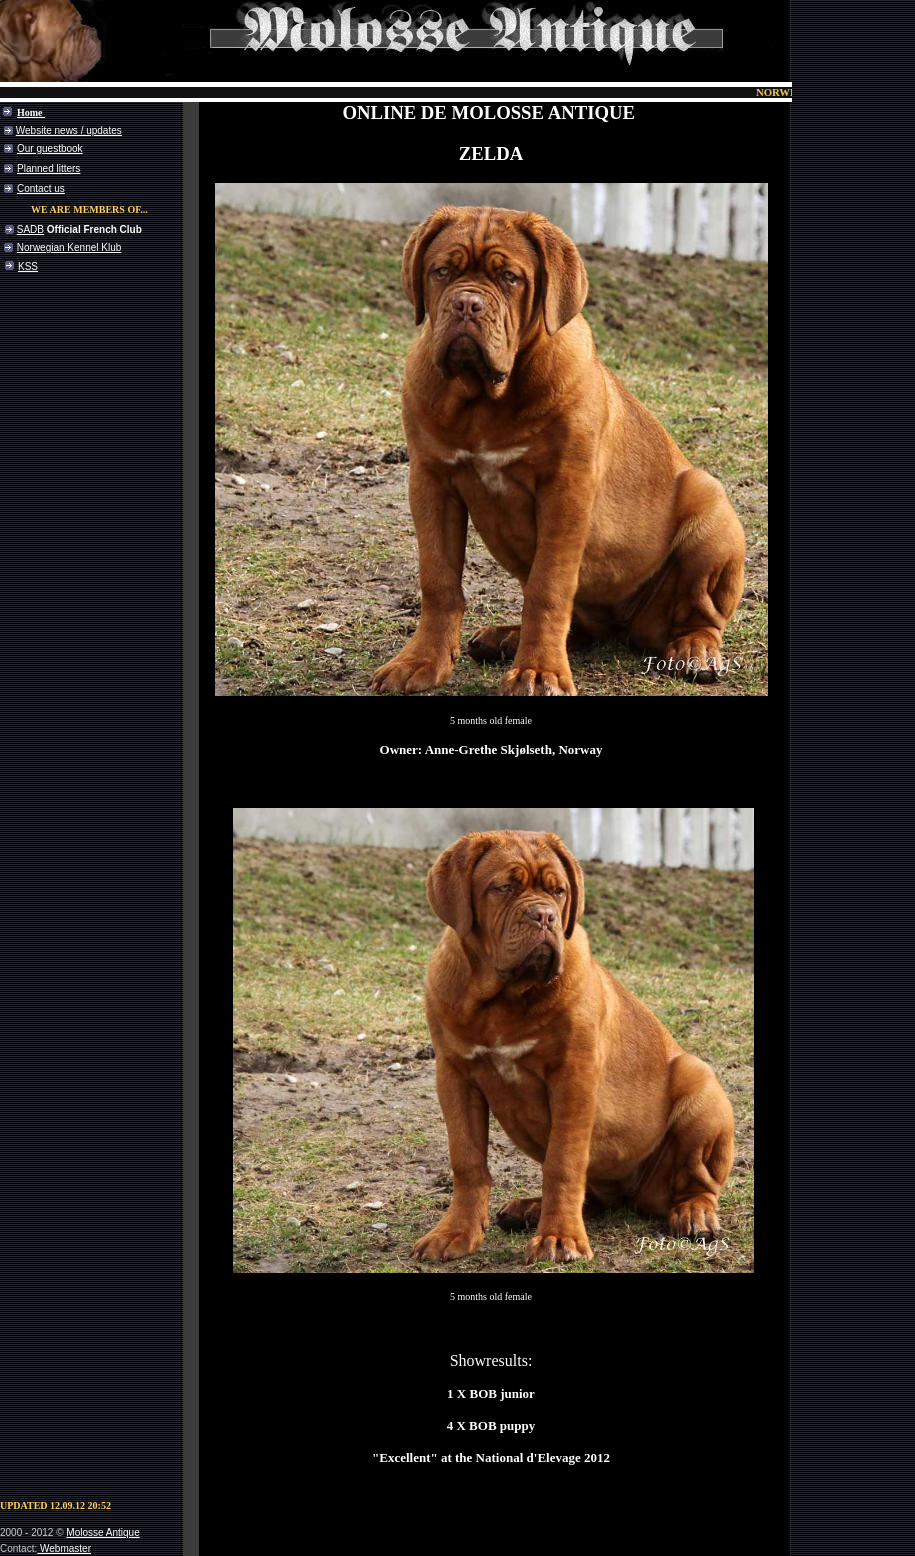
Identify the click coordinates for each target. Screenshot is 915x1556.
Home (31, 112)
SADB (30, 229)
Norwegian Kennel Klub (69, 247)
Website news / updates (69, 130)
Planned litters (48, 168)
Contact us (41, 188)
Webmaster (65, 1548)
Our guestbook (50, 148)
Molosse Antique (102, 1532)
